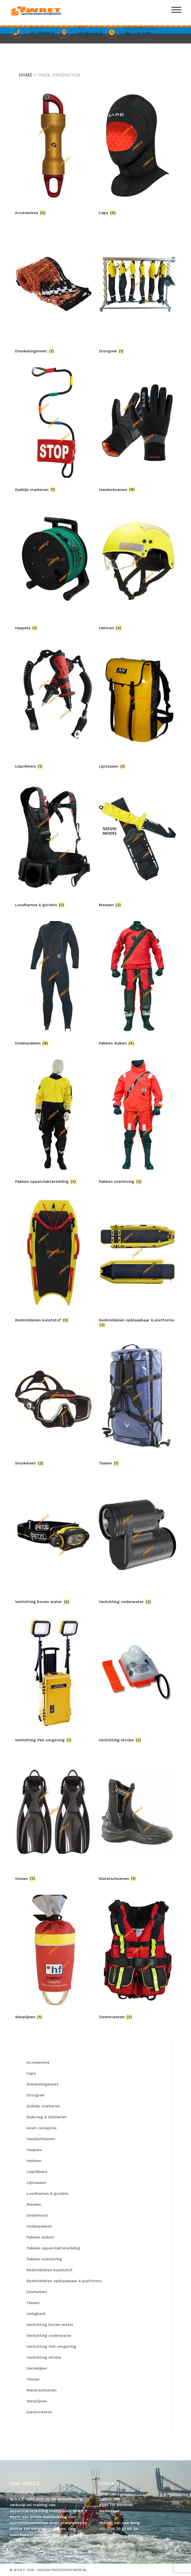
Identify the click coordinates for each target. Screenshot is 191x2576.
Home (25, 74)
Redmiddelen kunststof (49, 2270)
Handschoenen (40, 2138)
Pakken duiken (40, 2237)
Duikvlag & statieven (46, 2117)
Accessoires (37, 2062)
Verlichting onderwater (48, 2335)
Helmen (34, 2160)
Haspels (34, 2149)
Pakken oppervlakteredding (53, 2248)
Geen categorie (41, 2128)
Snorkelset (37, 2291)
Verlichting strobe (43, 2357)
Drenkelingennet (42, 2084)
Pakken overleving (44, 2259)
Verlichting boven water (49, 2324)
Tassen (33, 2302)
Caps (31, 2073)
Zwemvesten (39, 2412)
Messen (33, 2204)
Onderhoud (37, 2215)
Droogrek (35, 2095)
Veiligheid (35, 2313)
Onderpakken (39, 2226)
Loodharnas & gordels (47, 2193)
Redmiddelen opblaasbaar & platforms (64, 2280)
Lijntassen (36, 2182)
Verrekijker (36, 2368)
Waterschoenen (41, 2390)
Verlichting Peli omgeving (51, 2346)
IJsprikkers (36, 2171)
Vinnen (32, 2379)
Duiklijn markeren (43, 2106)
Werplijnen (36, 2401)
